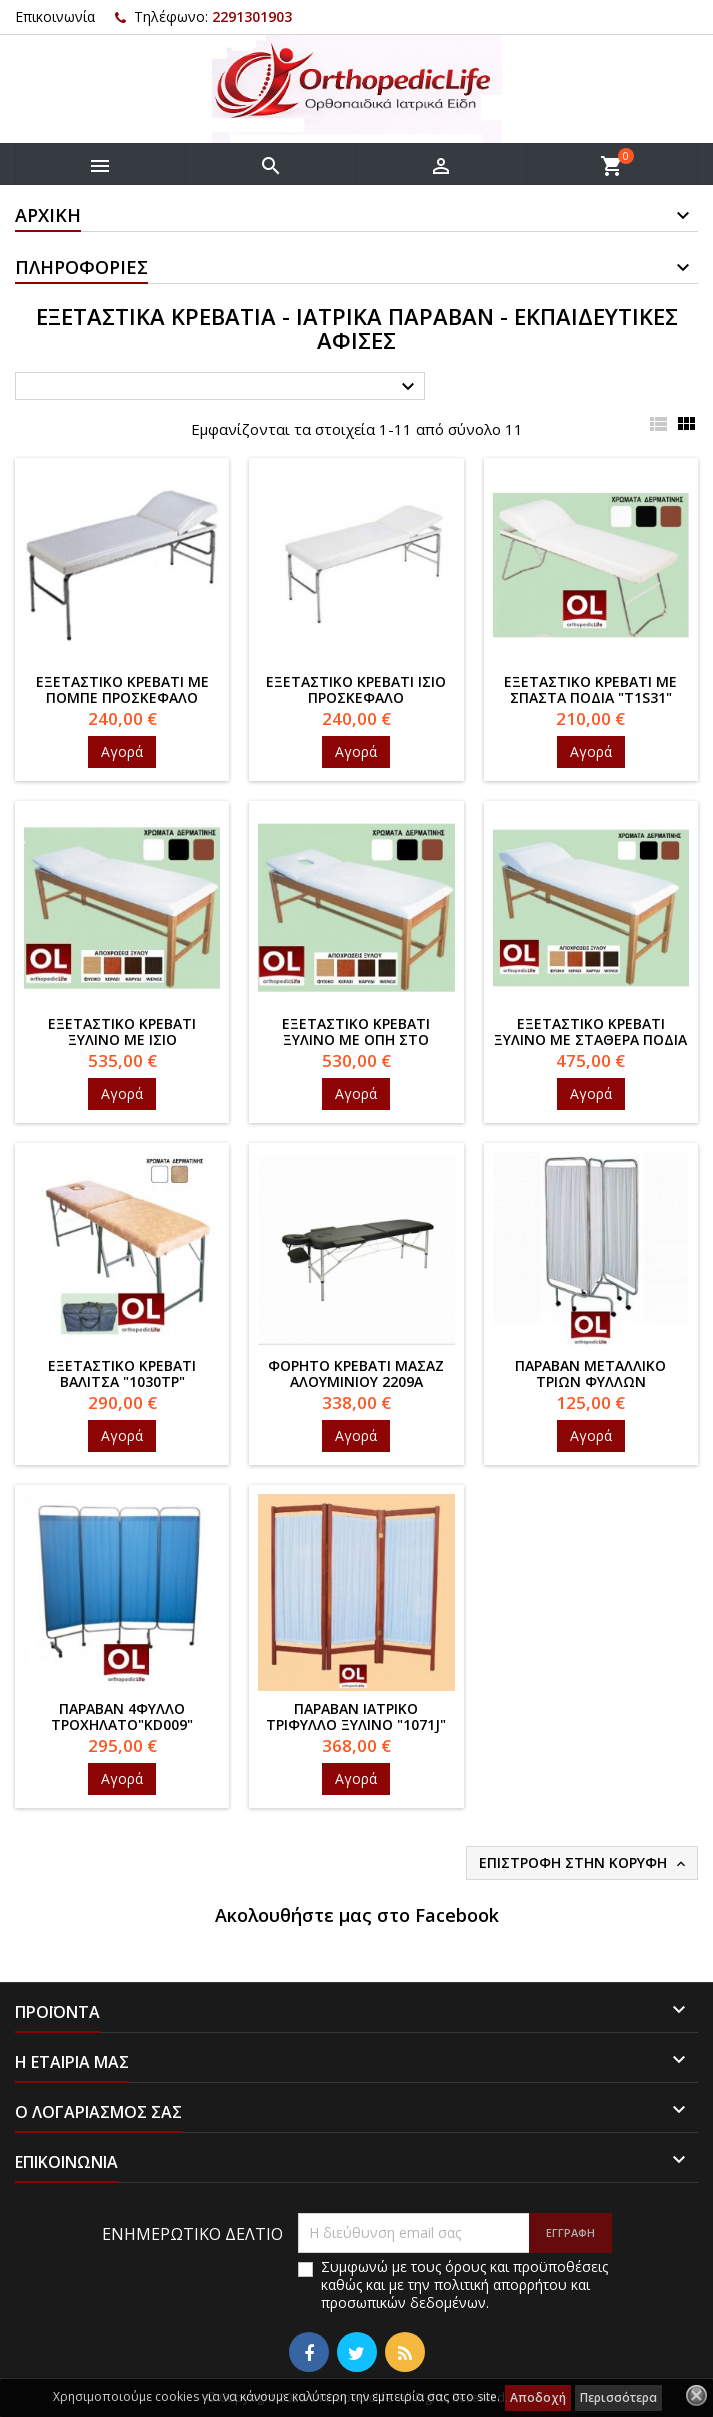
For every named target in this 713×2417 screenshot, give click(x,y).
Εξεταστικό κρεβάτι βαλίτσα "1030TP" (122, 1373)
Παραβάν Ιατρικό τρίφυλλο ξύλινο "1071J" (356, 1716)
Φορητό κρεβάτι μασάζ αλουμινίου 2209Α (356, 1373)
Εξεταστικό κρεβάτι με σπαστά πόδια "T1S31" (590, 689)
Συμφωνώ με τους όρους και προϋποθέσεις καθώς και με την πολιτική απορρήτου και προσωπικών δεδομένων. (464, 2285)
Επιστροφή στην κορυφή (584, 1862)
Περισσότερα (618, 2397)
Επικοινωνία (55, 16)
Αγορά (122, 751)
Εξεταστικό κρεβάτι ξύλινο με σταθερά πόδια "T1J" (590, 1039)
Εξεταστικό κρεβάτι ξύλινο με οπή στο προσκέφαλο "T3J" (356, 1039)
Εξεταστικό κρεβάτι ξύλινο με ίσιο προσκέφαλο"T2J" (122, 1039)
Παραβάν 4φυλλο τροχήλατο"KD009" (122, 1716)
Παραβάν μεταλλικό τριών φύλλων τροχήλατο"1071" (590, 1381)
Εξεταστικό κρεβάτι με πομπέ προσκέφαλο (122, 689)
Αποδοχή (538, 2397)
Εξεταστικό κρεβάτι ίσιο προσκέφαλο (356, 689)
